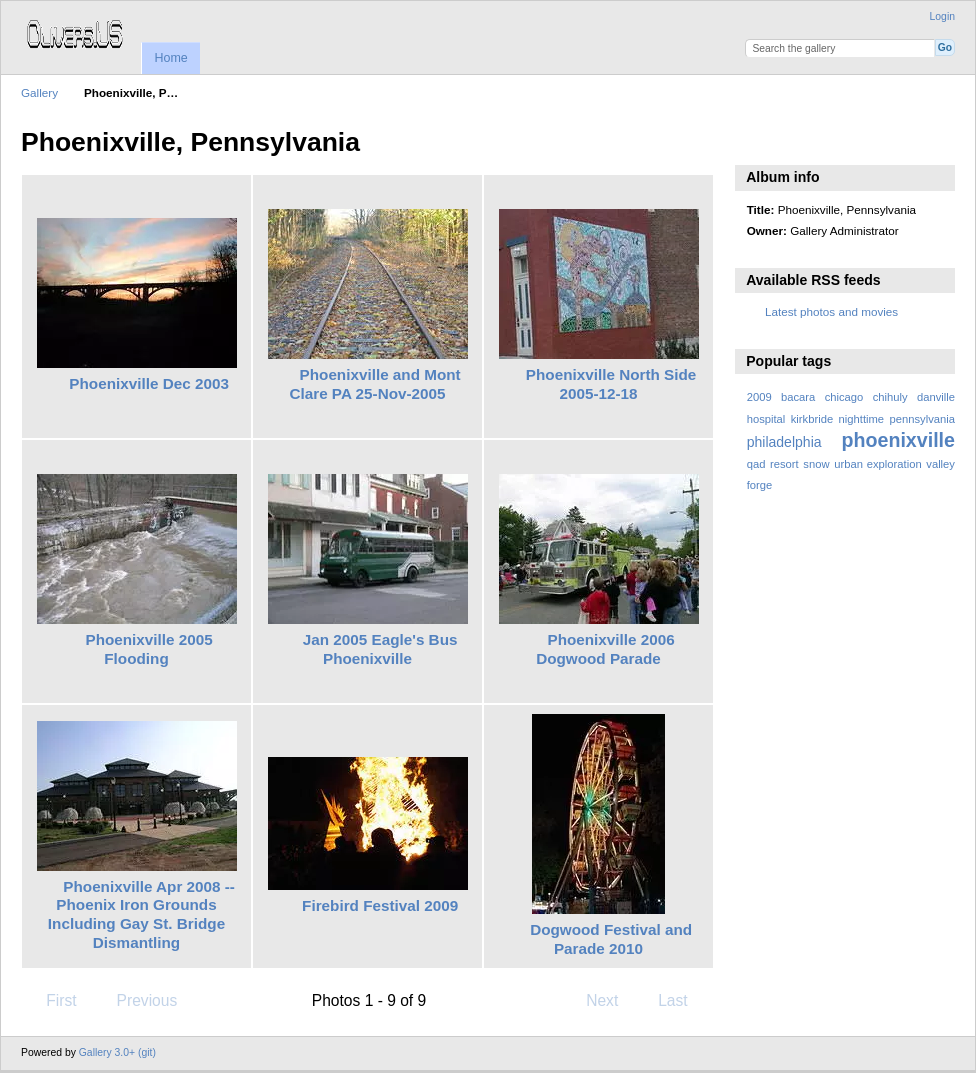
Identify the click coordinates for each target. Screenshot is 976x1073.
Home (170, 58)
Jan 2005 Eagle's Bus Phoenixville (380, 649)
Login (942, 16)
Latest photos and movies (831, 311)
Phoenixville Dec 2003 (149, 383)
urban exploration (877, 464)
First (51, 1000)
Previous (137, 1000)
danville (936, 397)
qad (756, 464)
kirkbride (812, 419)
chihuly (890, 397)
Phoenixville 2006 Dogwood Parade (605, 649)
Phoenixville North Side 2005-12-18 (611, 384)
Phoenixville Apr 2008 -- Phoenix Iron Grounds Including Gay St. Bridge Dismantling (141, 914)
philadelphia (784, 442)
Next (611, 1000)
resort (784, 464)
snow (816, 464)
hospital (766, 419)
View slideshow (757, 140)
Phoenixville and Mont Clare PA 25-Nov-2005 (374, 384)
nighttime (862, 419)
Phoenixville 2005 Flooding (148, 649)
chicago (844, 397)
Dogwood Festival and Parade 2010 (611, 939)
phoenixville (898, 440)
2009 (759, 397)
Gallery (39, 92)
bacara (798, 397)
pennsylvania (923, 419)
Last (682, 1000)
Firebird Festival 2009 (380, 905)
